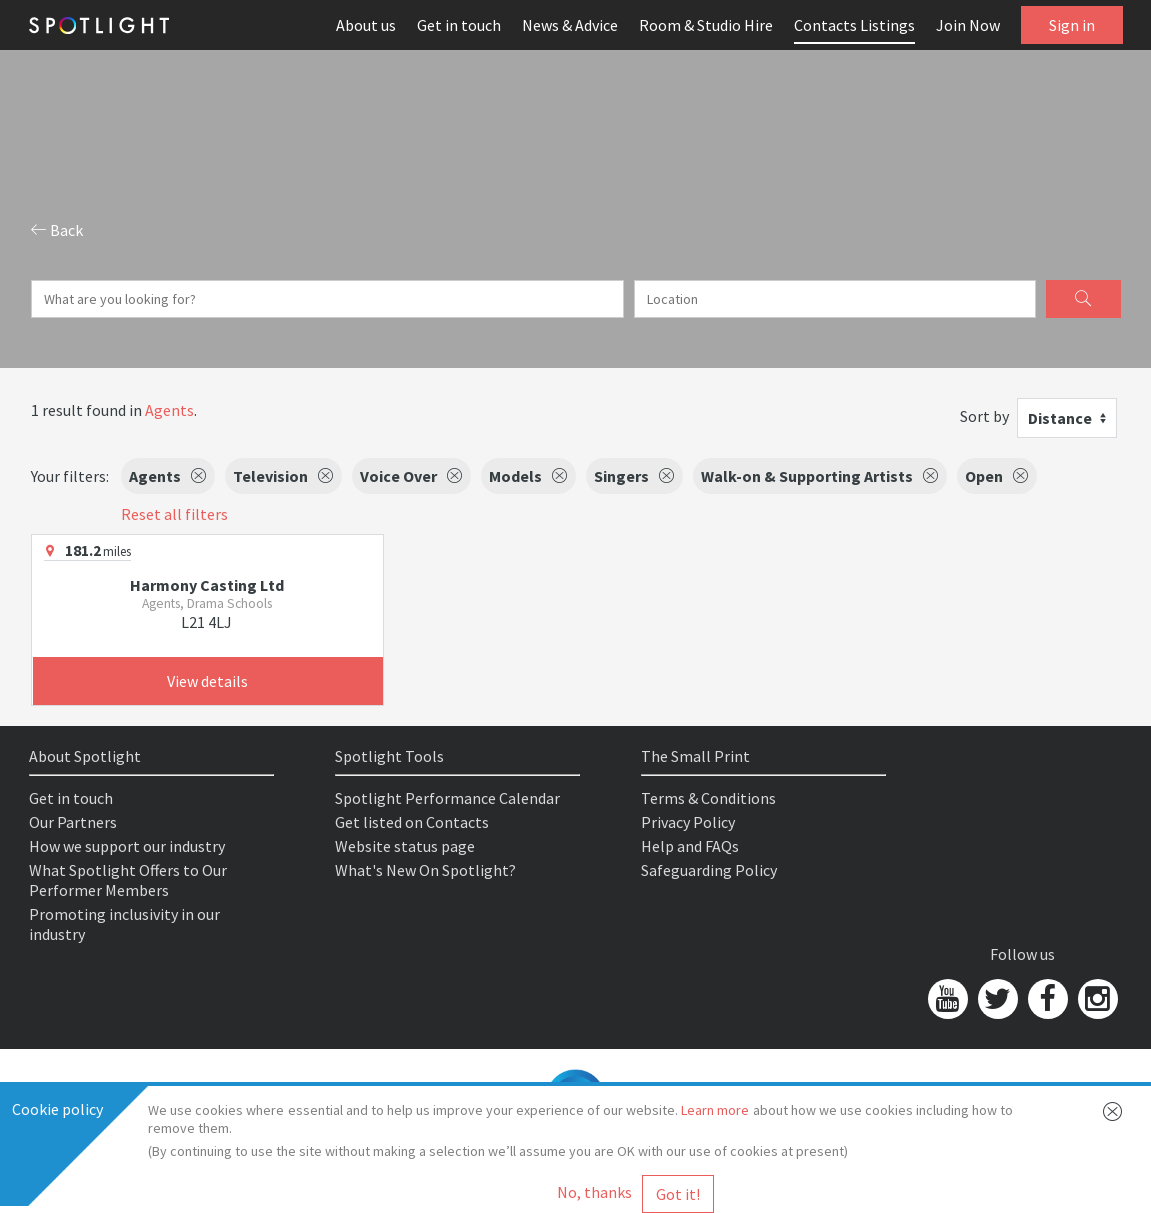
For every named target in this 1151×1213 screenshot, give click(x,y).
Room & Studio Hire (706, 25)
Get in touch (459, 25)
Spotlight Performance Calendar (447, 798)
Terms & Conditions (708, 798)
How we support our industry (127, 846)
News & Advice (570, 25)
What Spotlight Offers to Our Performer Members (128, 880)
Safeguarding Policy (709, 870)
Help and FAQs (690, 846)
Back (57, 230)
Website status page (405, 846)
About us (366, 25)
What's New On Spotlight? (425, 870)
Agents (169, 410)
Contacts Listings (854, 25)
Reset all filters (174, 514)
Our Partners (73, 822)
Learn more (715, 1110)
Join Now (968, 25)
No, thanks (594, 1192)
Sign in (1072, 25)
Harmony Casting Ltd (207, 585)
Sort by (984, 416)
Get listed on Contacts (412, 822)
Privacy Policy (688, 822)
